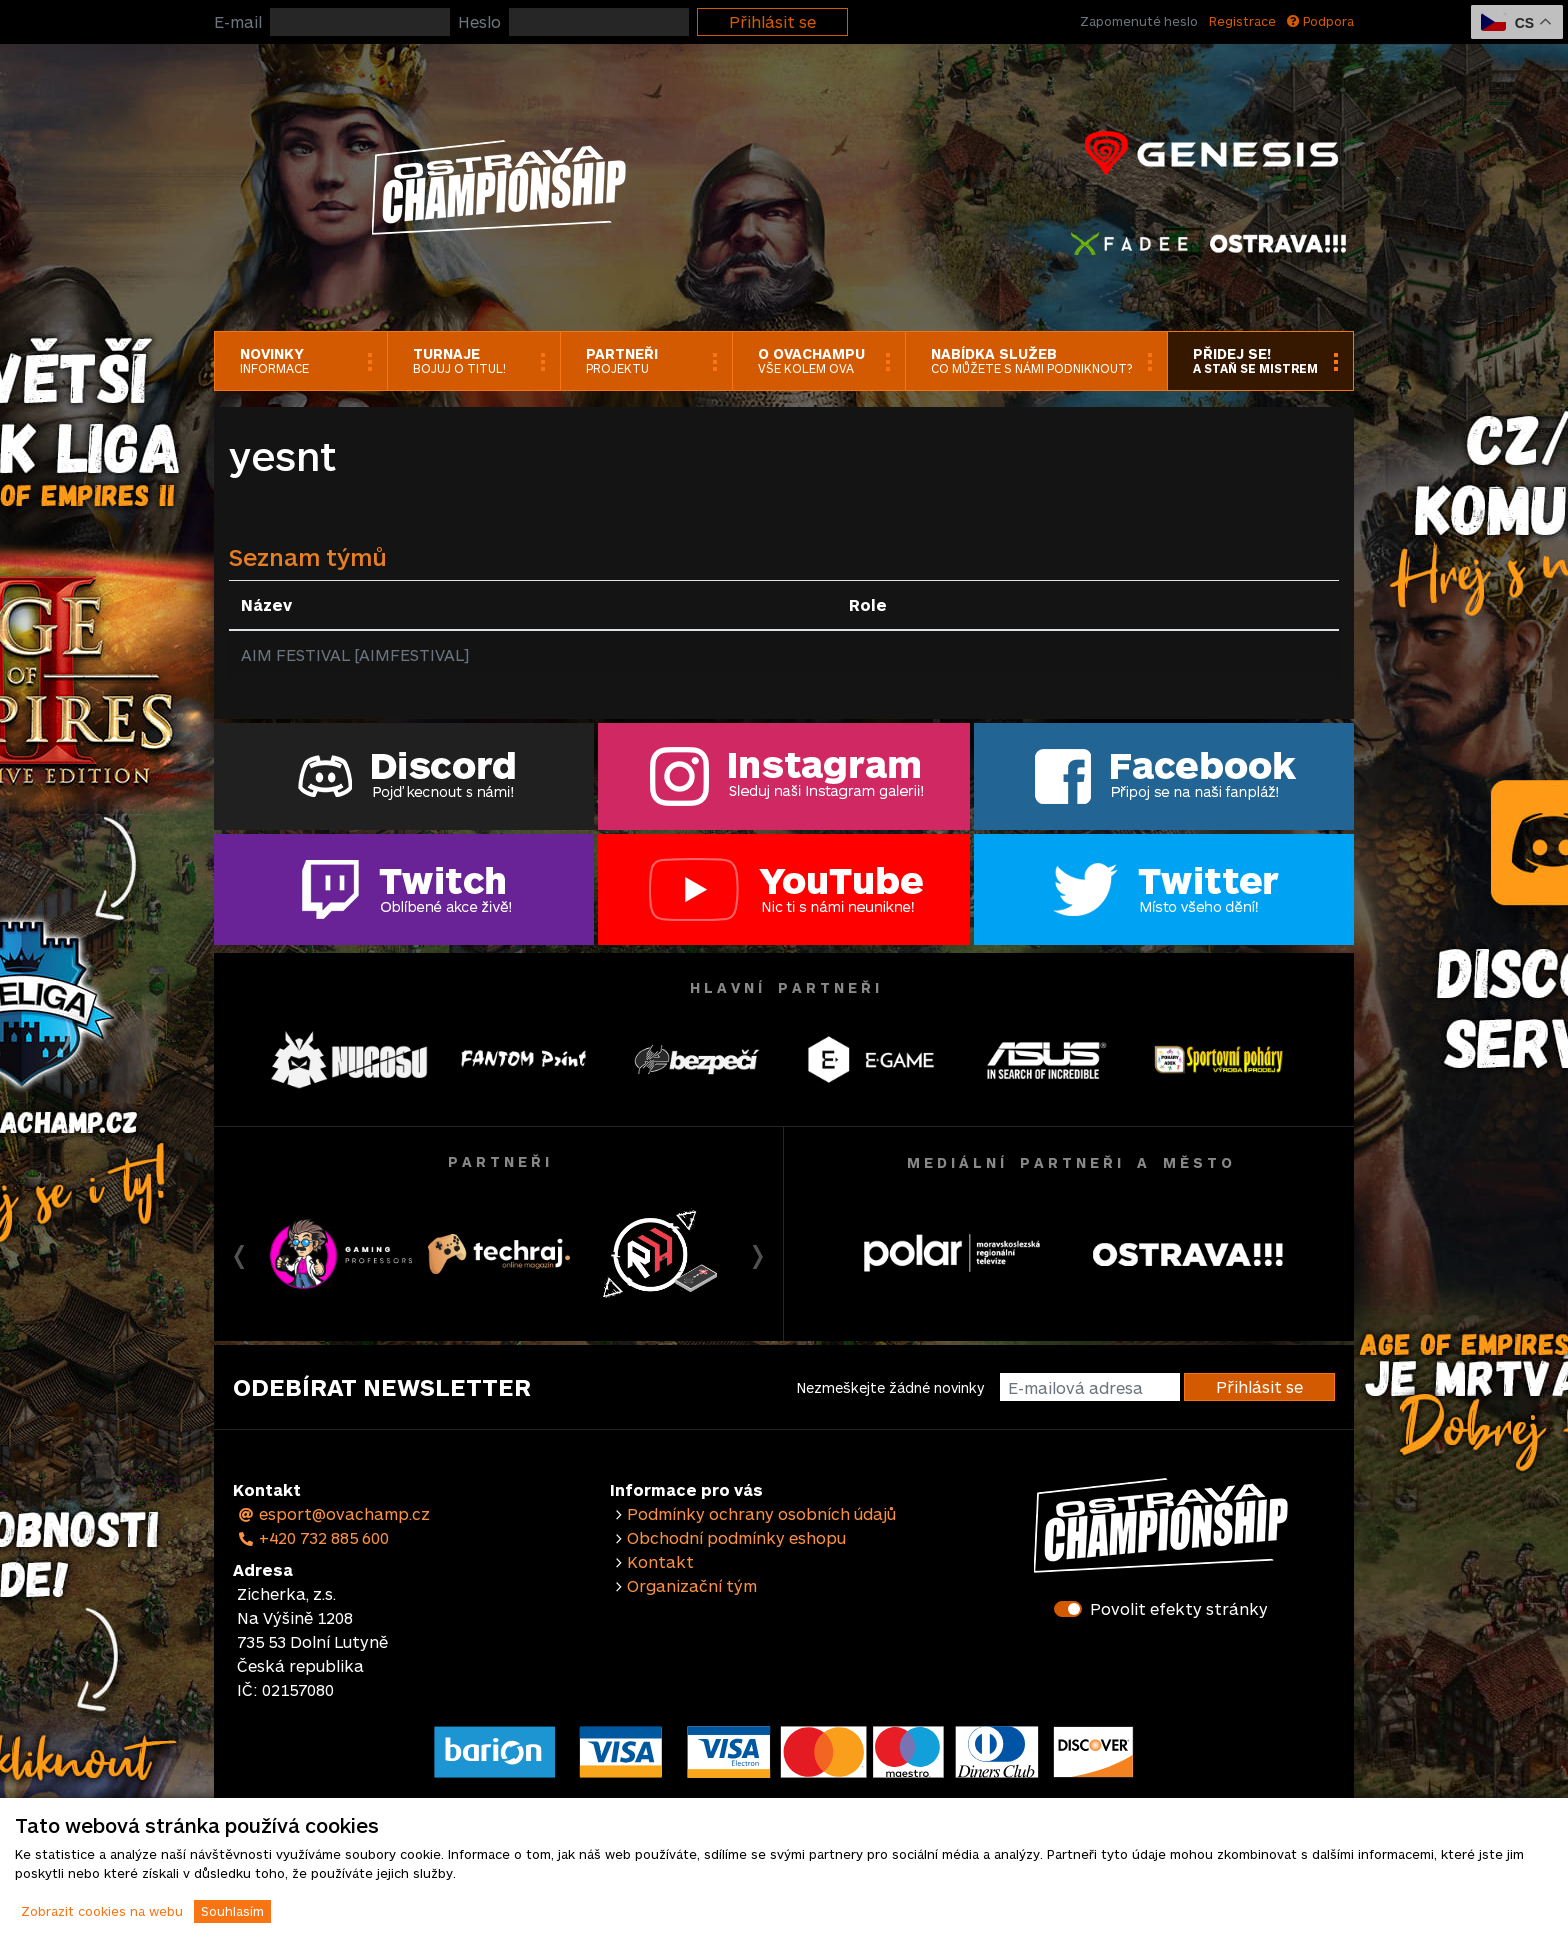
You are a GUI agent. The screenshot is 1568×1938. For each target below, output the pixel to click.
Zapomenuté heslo (1139, 21)
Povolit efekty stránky (1179, 1608)
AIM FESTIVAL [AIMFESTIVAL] (355, 654)
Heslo (479, 21)
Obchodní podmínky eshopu (736, 1537)
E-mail (238, 21)
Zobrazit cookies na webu (102, 1911)
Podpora (1320, 21)
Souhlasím (232, 1911)
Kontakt (660, 1561)
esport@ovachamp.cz (333, 1513)
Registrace (1242, 21)
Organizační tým (692, 1585)
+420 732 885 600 (313, 1537)
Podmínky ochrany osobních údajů (761, 1513)
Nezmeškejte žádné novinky (890, 1387)
